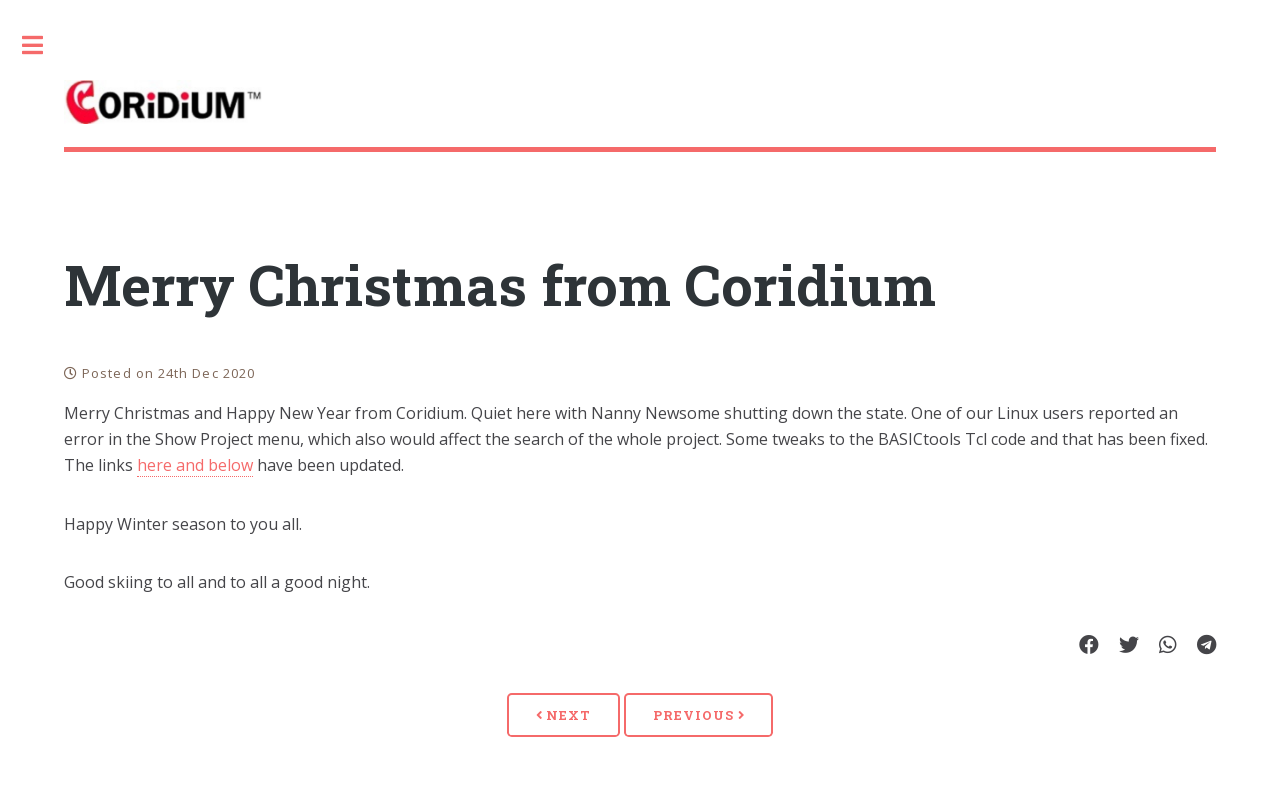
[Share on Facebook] (1089, 646)
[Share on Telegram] (1206, 646)
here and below (195, 465)
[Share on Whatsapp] (1168, 646)
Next (564, 715)
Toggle (43, 45)
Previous (699, 715)
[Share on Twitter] (1129, 646)
